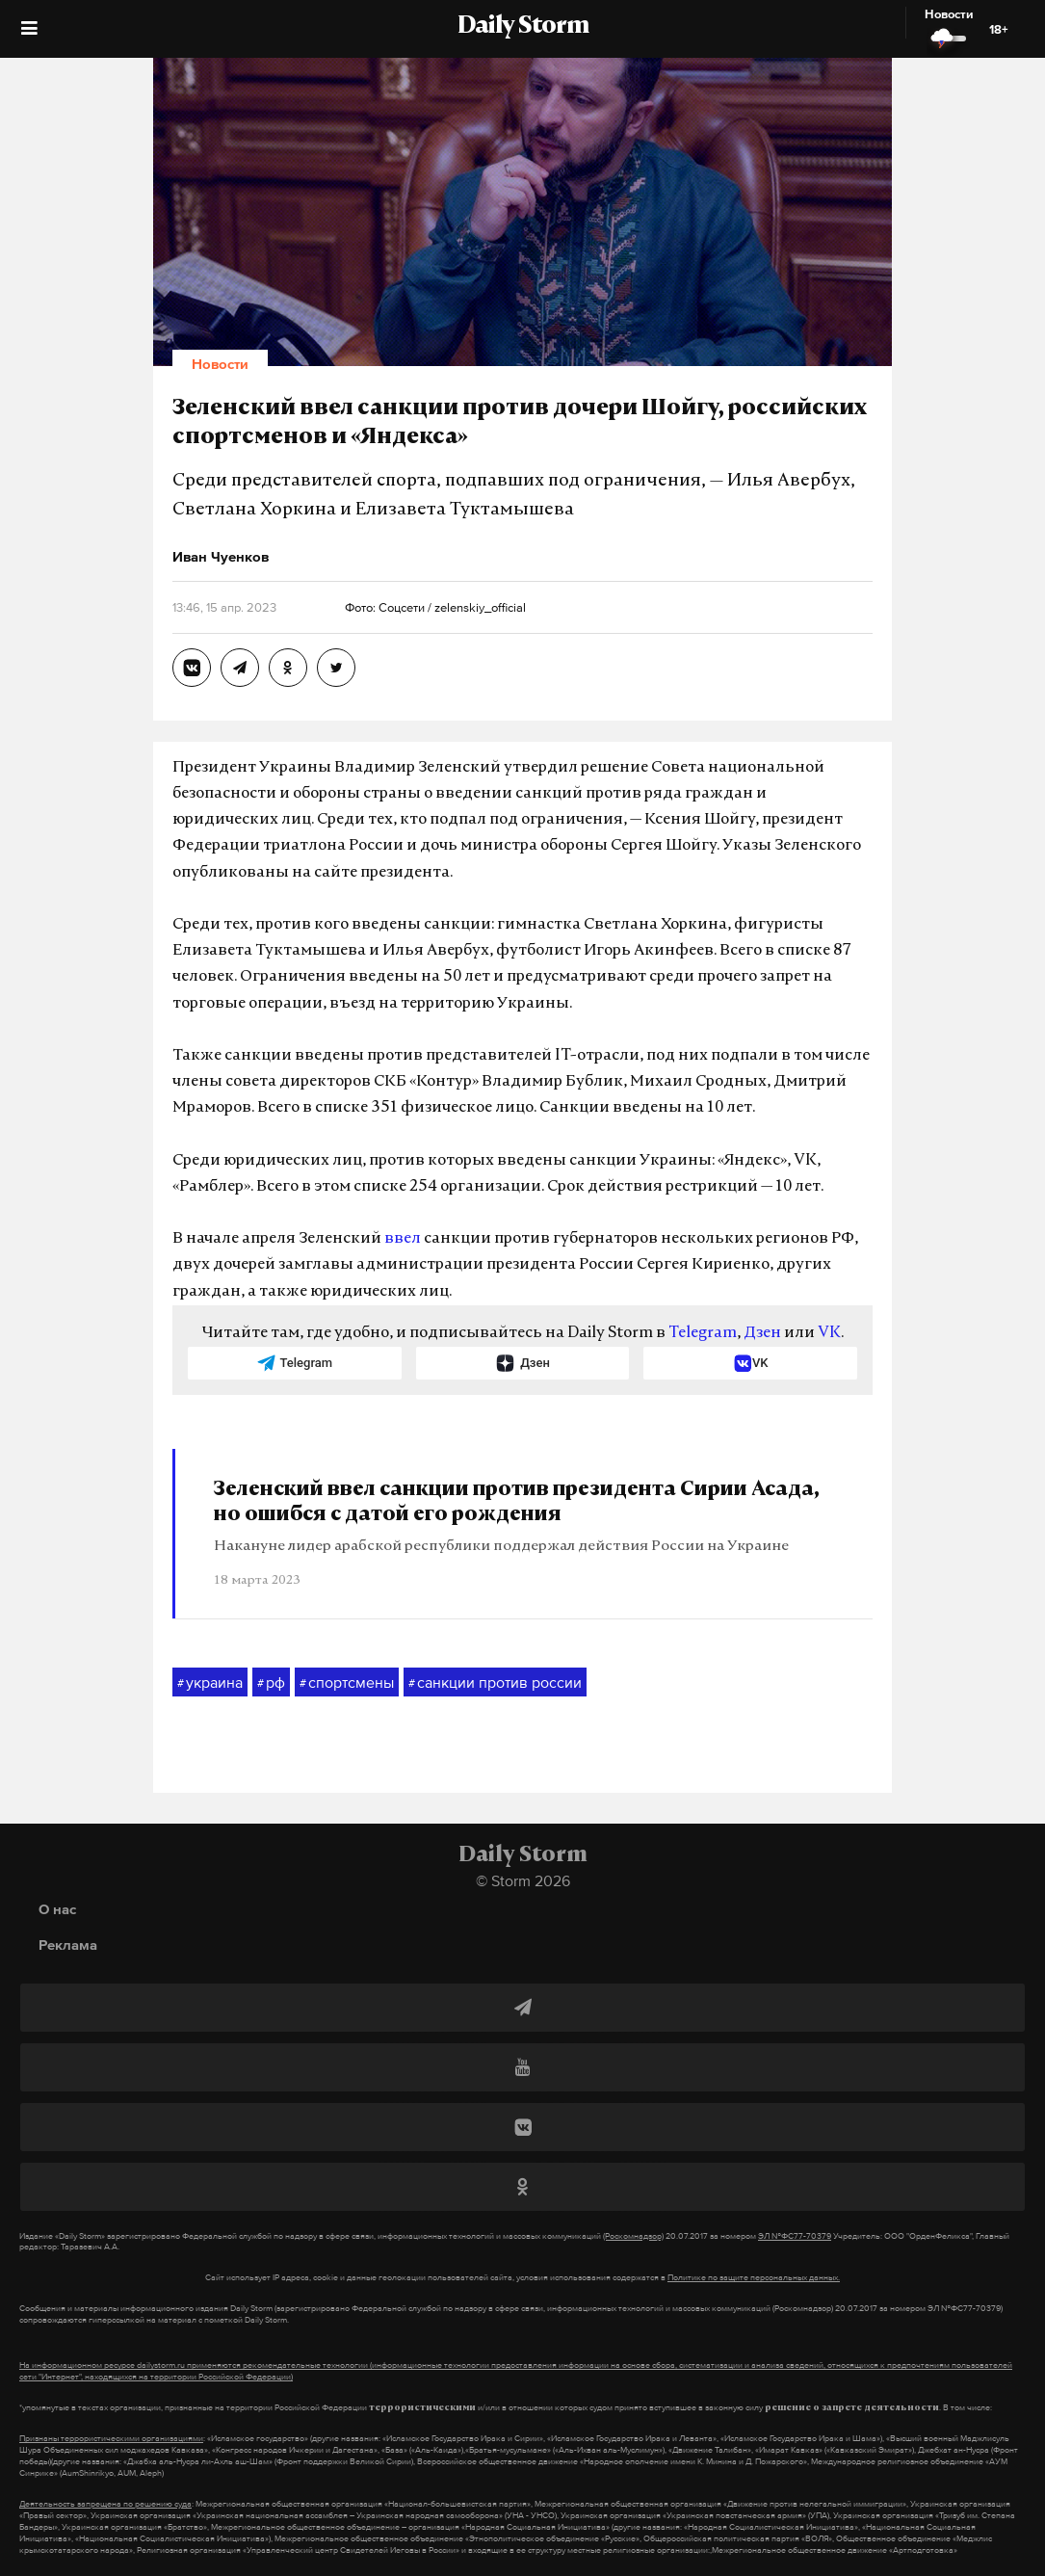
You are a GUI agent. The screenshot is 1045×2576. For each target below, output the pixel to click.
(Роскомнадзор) (633, 2236)
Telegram (702, 1333)
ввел (402, 1239)
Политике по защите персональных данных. (753, 2277)
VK (829, 1333)
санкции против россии (495, 1683)
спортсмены (347, 1683)
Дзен (762, 1333)
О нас (57, 1909)
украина (210, 1683)
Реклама (68, 1944)
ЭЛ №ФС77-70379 (794, 2236)
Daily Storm (522, 27)
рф (271, 1683)
